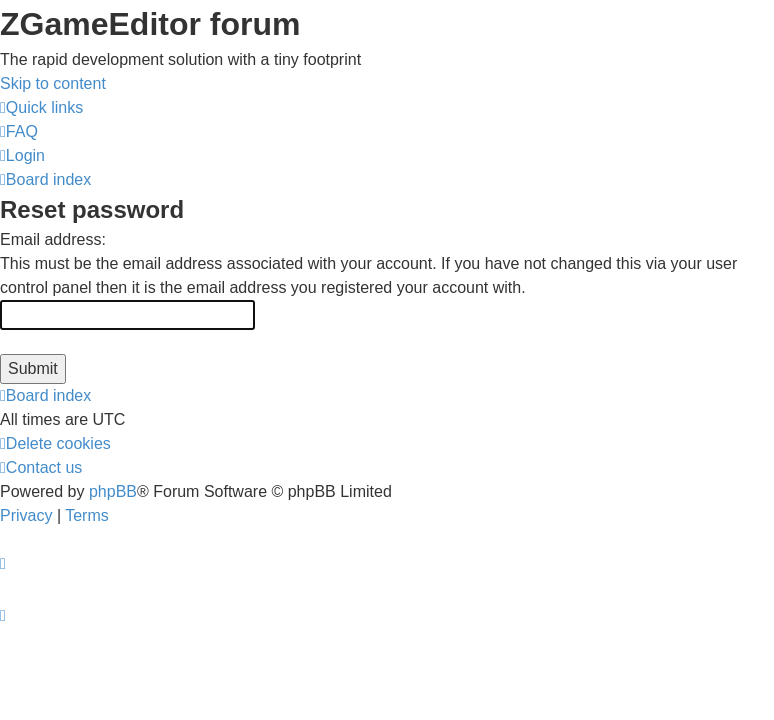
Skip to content (53, 83)
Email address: (53, 239)
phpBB (113, 491)
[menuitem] (19, 131)
